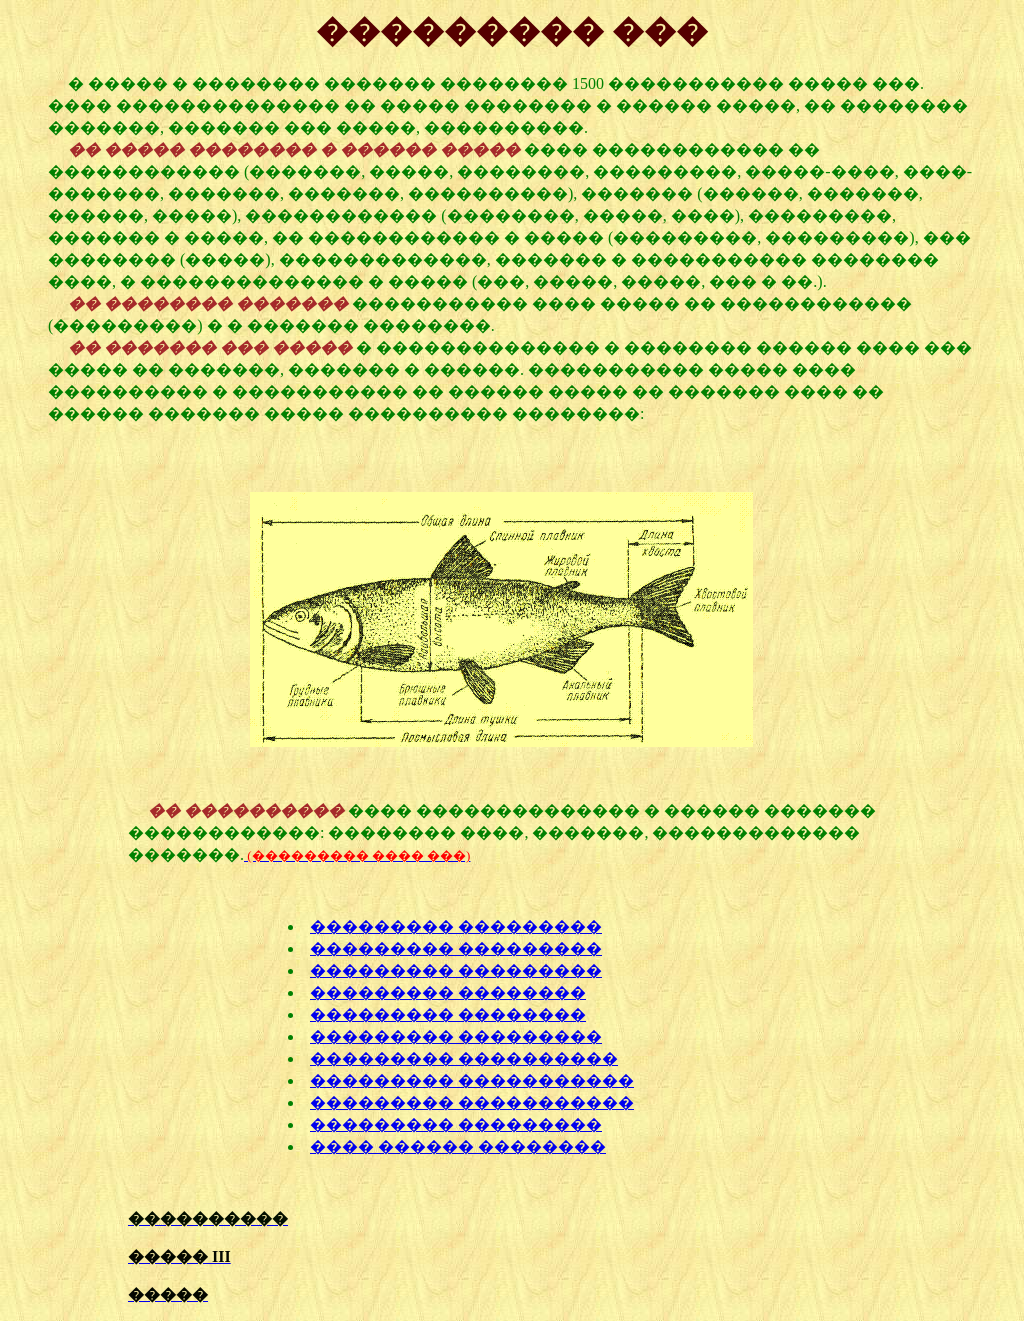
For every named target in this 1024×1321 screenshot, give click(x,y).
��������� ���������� (464, 1058)
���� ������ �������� (458, 1146)
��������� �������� (448, 992)
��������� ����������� (472, 1080)
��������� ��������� (456, 926)
